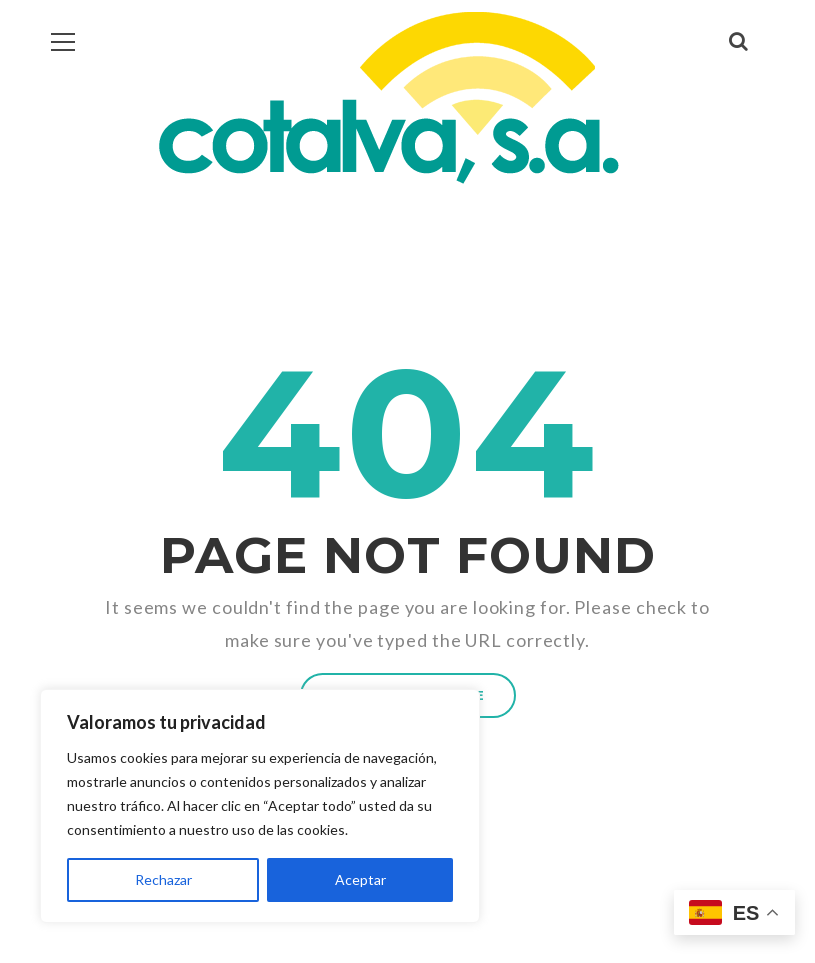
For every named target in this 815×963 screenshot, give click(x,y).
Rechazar (163, 879)
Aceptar (360, 879)
